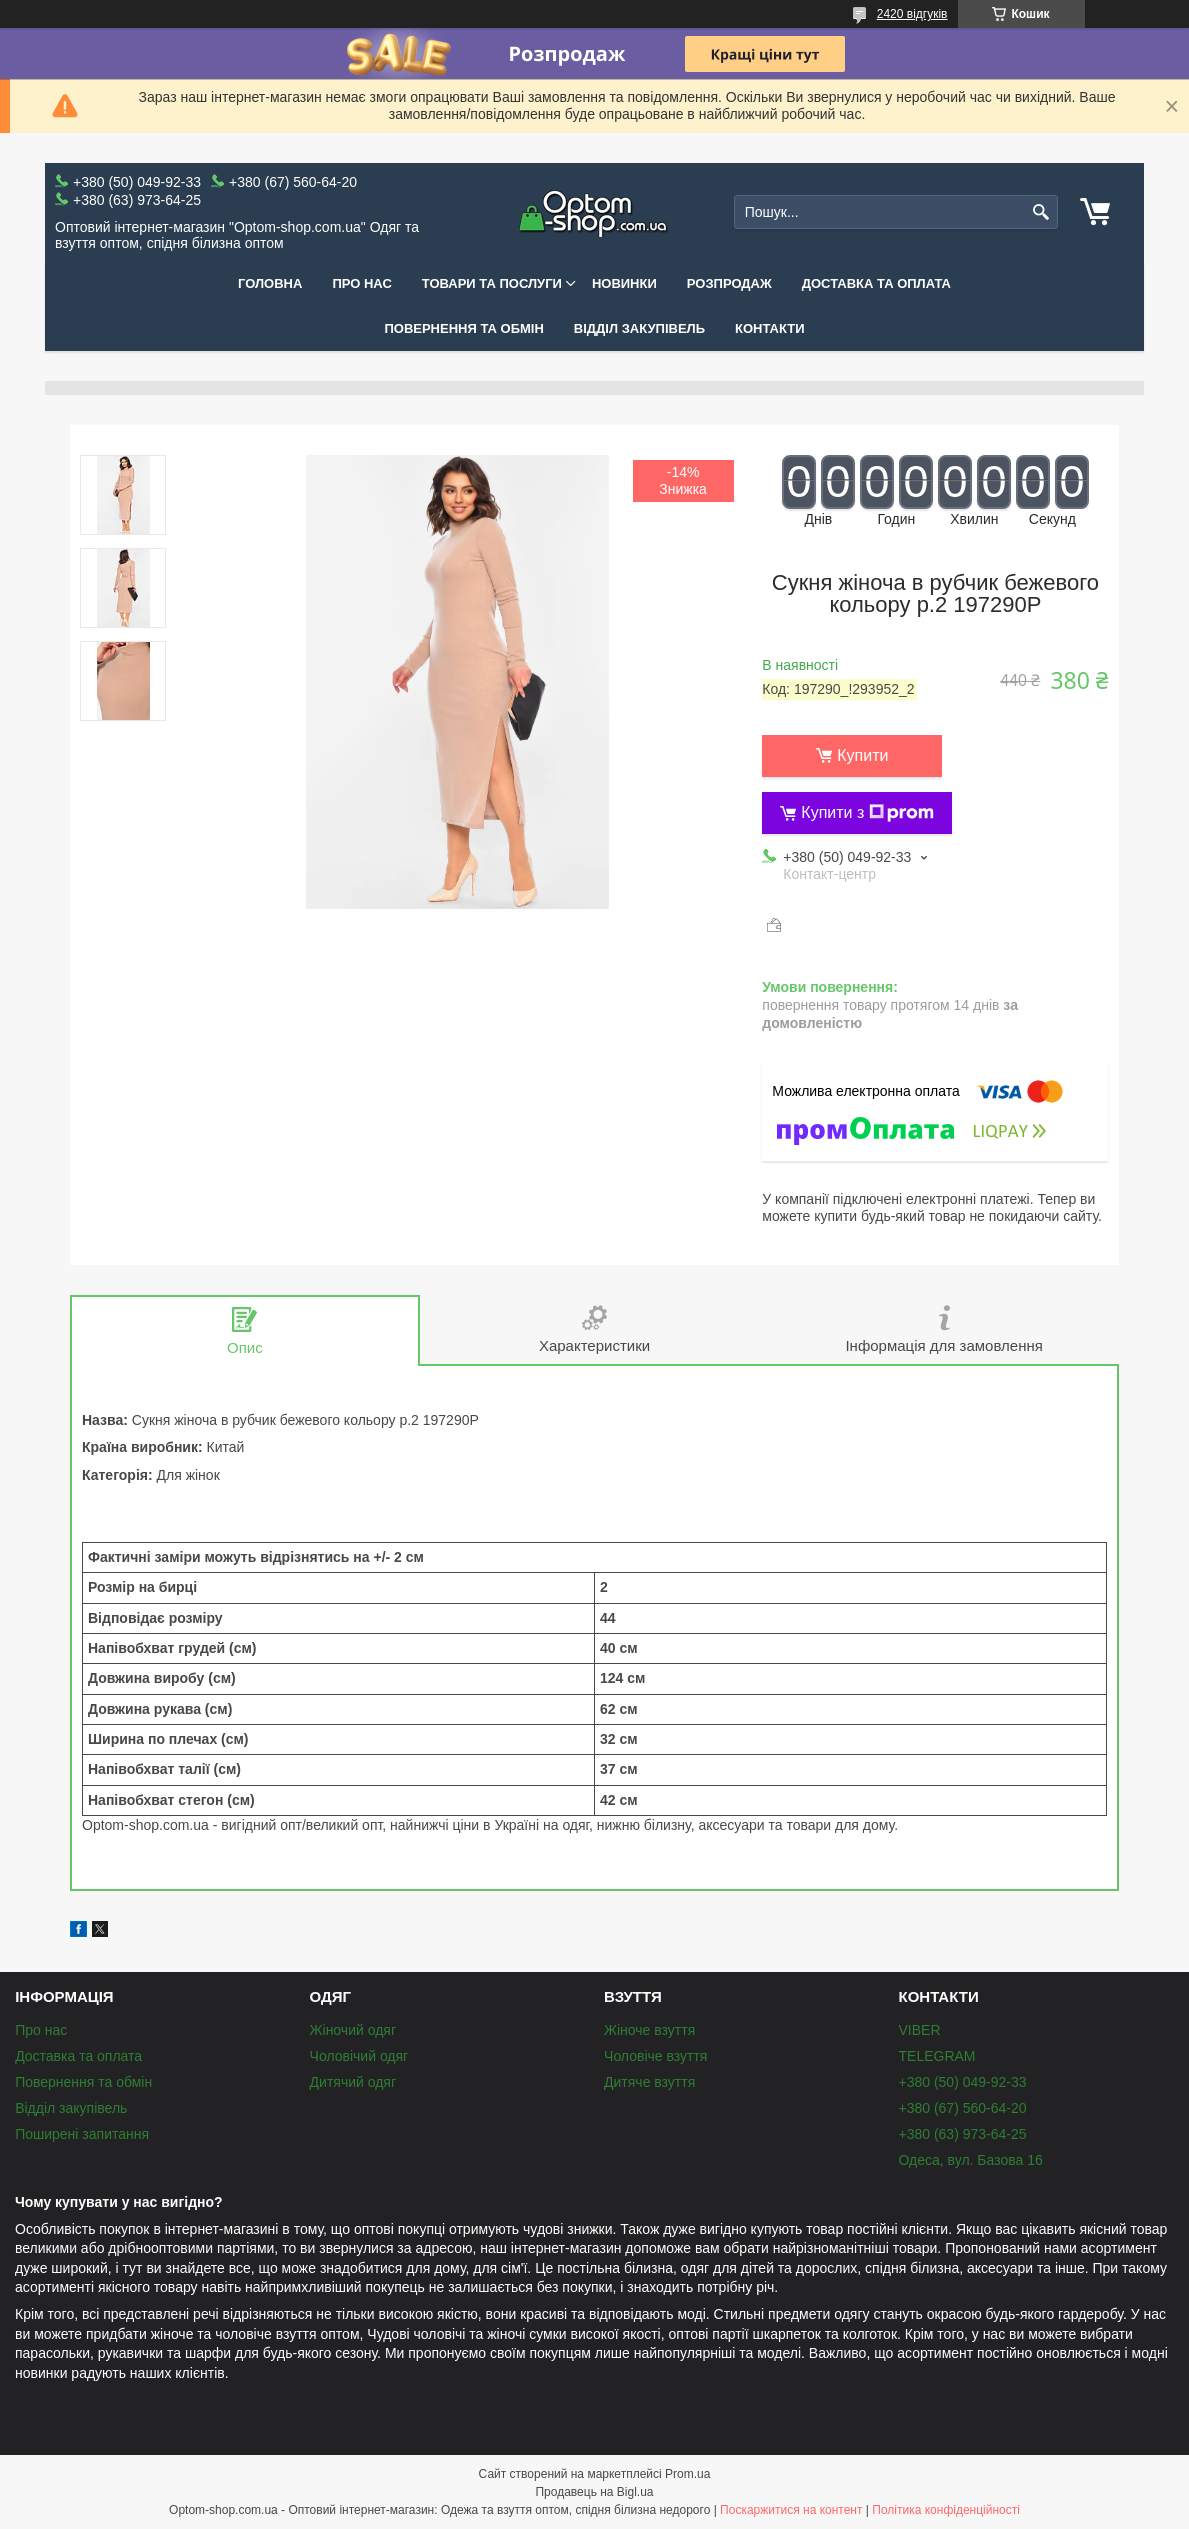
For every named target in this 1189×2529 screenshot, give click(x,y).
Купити (862, 755)
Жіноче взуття (649, 2030)
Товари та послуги (492, 283)
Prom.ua (687, 2474)
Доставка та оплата (876, 283)
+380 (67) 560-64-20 (963, 2108)
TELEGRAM (937, 2056)
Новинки (624, 283)
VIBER (920, 2030)
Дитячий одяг (353, 2082)
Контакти (770, 328)
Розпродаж (729, 283)
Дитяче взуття (649, 2082)
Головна (270, 283)
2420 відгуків (912, 14)
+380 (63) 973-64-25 (963, 2134)
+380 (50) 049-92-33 (963, 2082)
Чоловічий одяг (359, 2056)
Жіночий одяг (353, 2030)
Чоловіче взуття (655, 2056)
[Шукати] (1040, 212)
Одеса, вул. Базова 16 (971, 2160)
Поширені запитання (82, 2134)
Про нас (361, 283)
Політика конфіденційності (946, 2510)
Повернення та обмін (463, 328)
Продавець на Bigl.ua (594, 2492)
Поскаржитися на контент (791, 2510)
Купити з (867, 813)
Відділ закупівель (639, 328)
